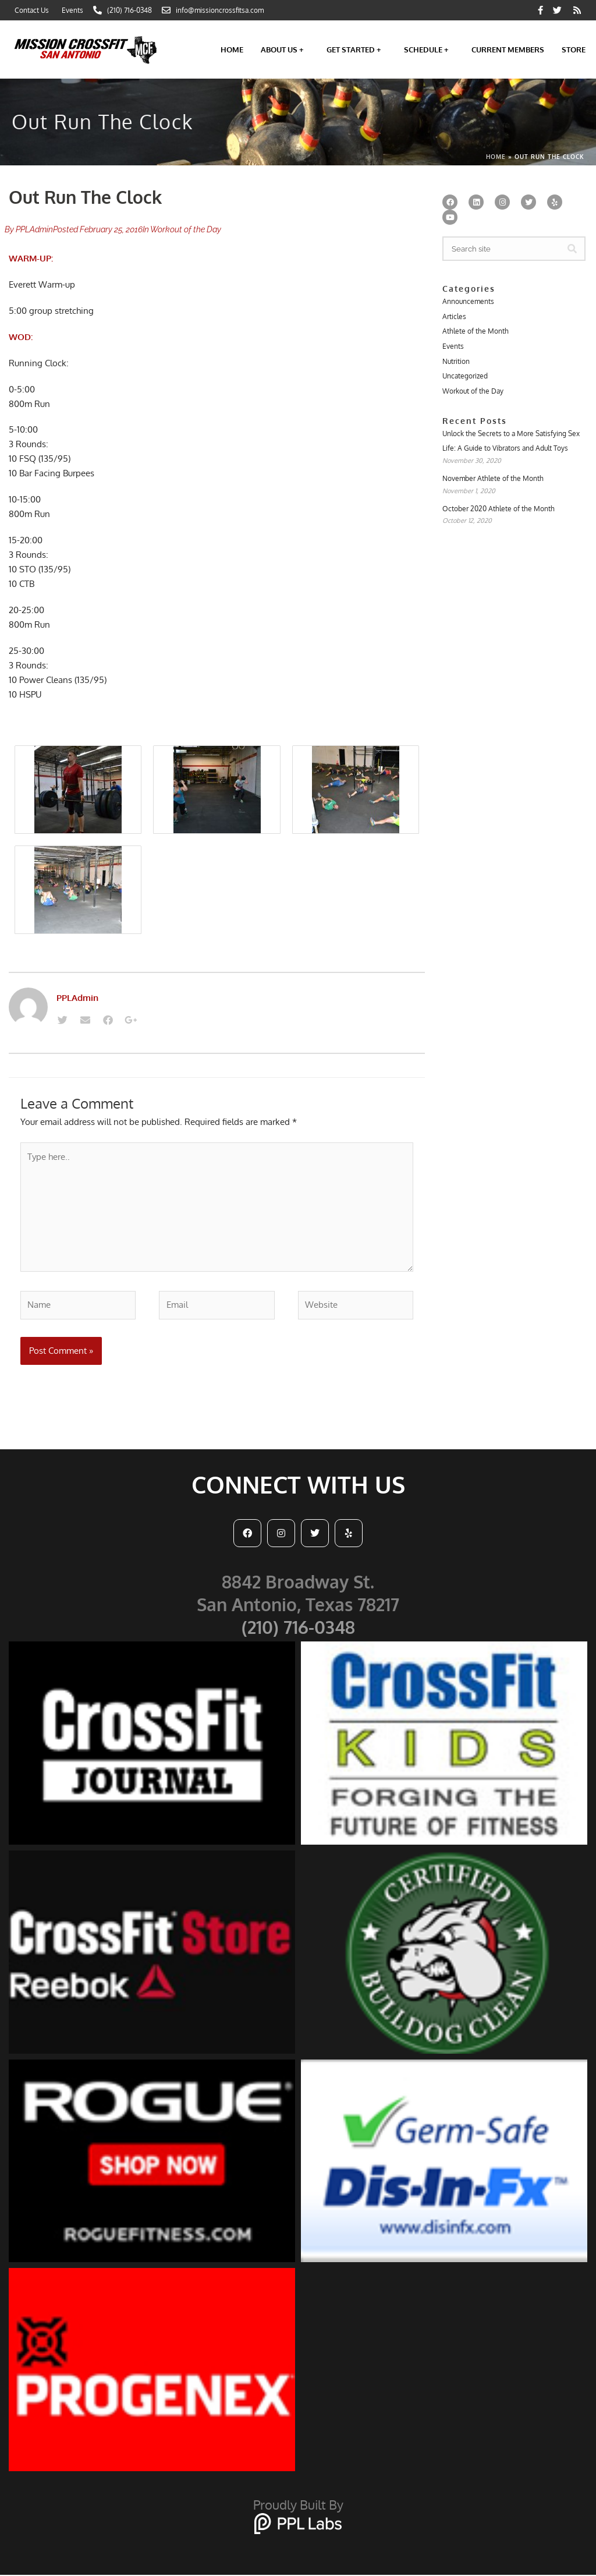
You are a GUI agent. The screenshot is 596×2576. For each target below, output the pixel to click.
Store (574, 49)
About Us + (285, 49)
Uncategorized (465, 376)
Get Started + (356, 49)
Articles (454, 316)
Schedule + (429, 49)
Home (232, 49)
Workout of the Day (185, 229)
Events (453, 346)
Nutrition (456, 361)
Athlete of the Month (475, 331)
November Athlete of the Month (493, 479)
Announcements (468, 301)
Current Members (507, 49)
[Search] (572, 249)
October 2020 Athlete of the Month (498, 509)
